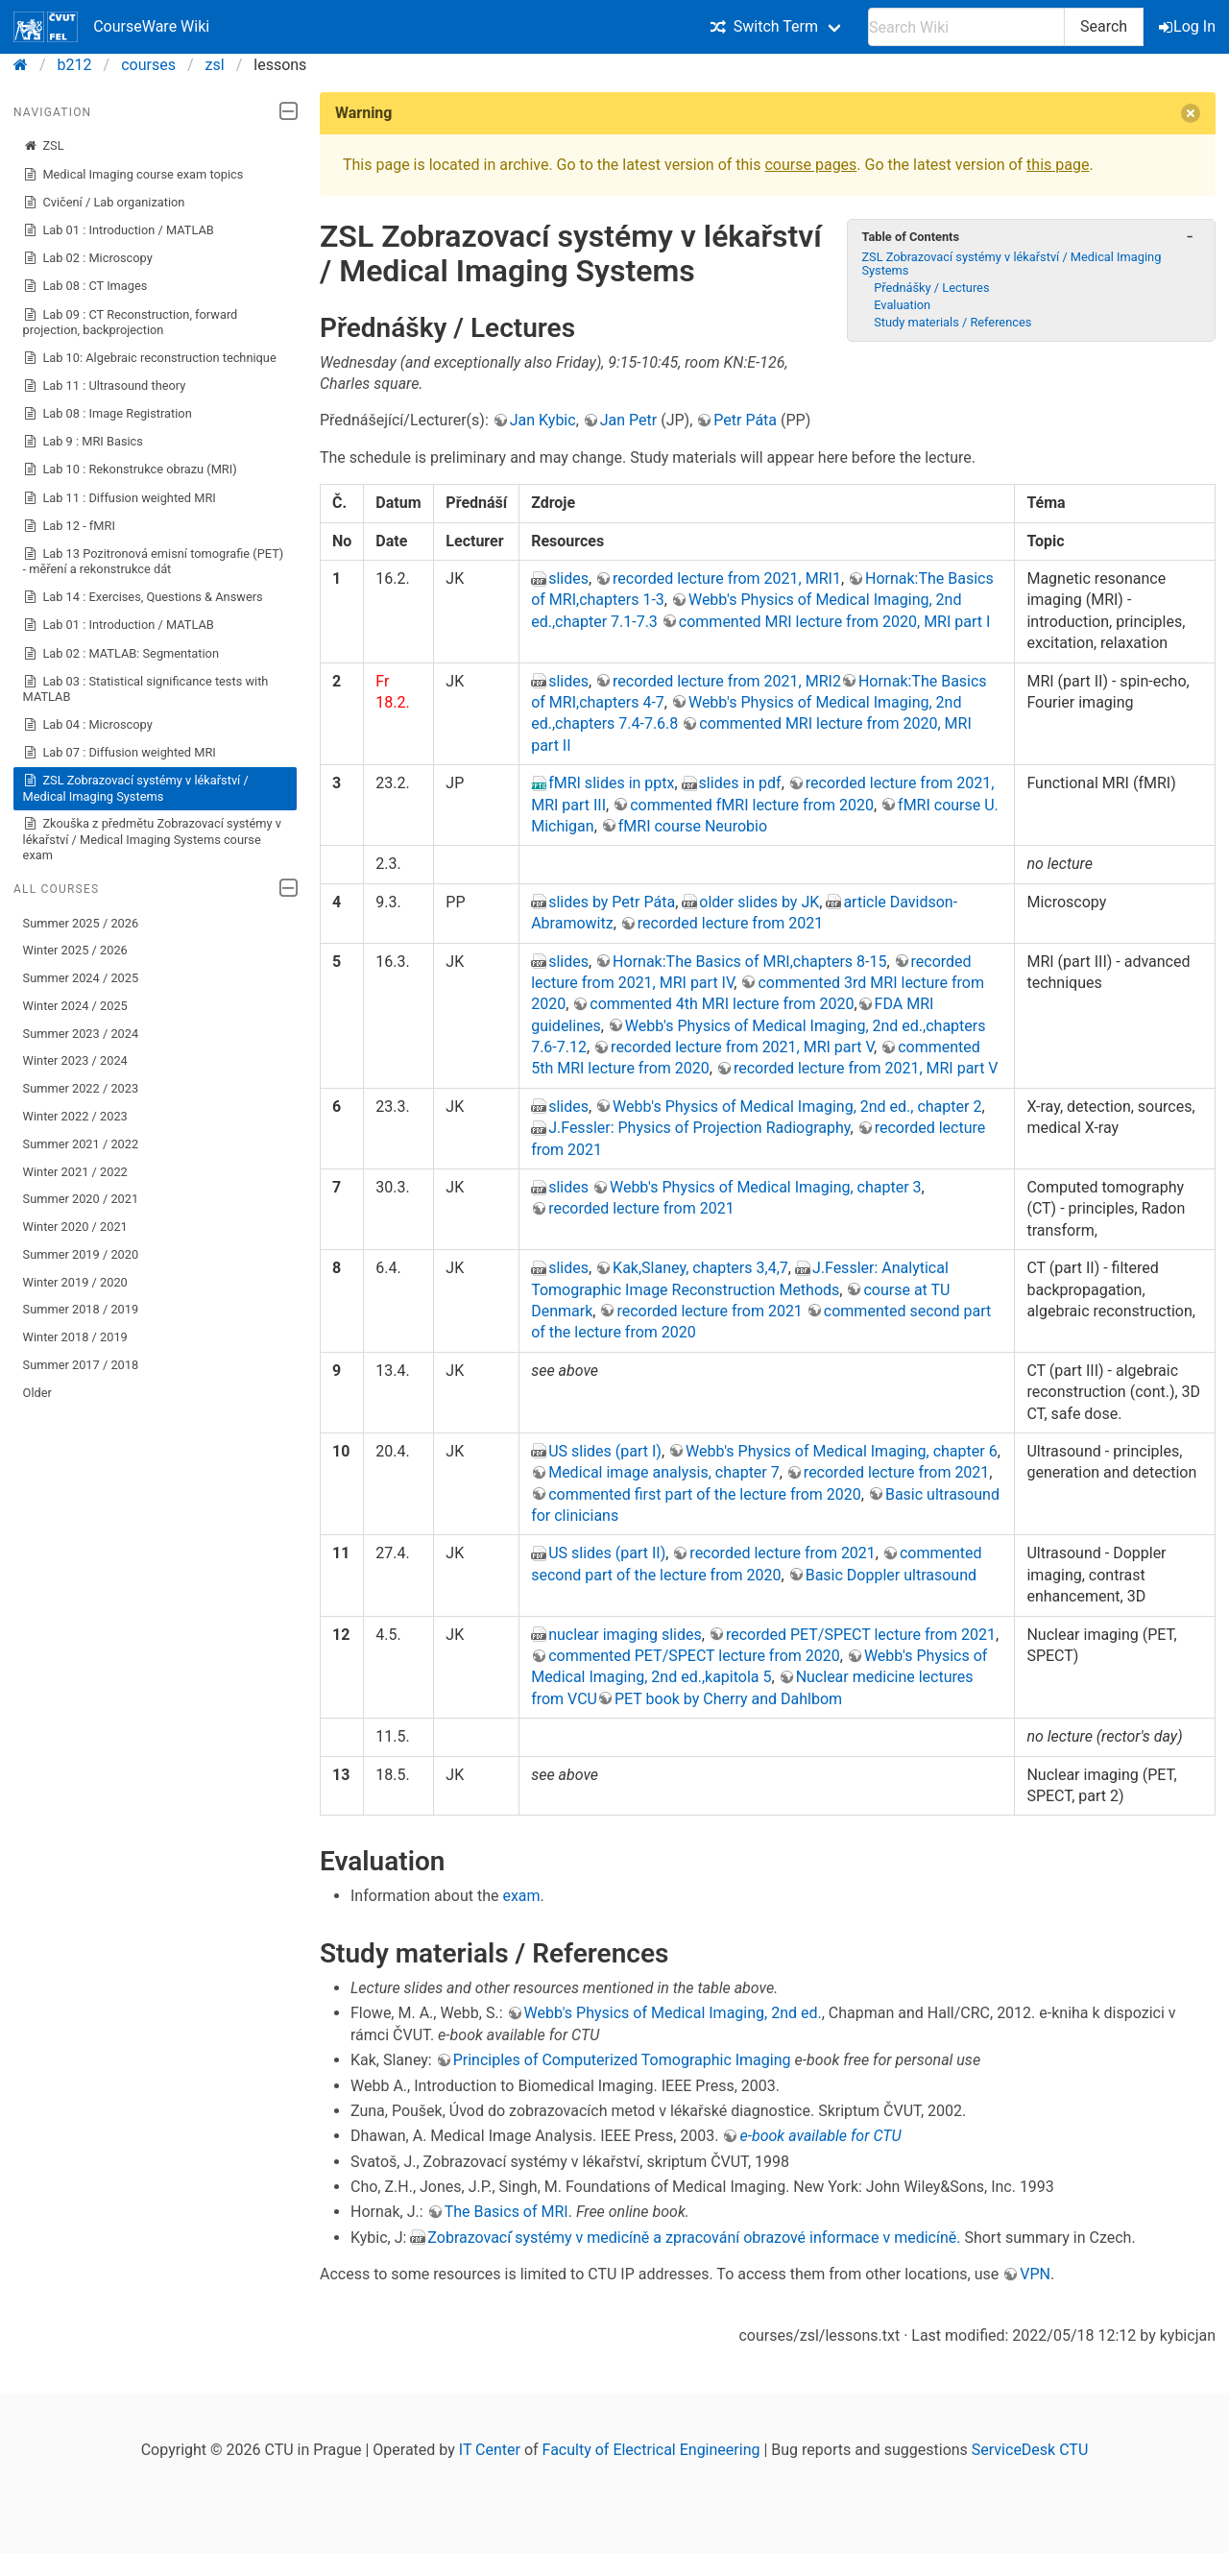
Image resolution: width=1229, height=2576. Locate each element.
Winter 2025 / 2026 (75, 950)
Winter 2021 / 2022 (75, 1172)
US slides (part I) (605, 1451)
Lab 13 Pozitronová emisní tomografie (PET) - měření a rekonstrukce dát (153, 561)
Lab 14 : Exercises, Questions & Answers (143, 597)
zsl (215, 65)
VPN (1035, 2274)
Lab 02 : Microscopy (88, 258)
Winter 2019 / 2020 (75, 1282)
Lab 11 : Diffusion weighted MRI (119, 498)
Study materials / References (952, 322)
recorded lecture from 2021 (730, 923)
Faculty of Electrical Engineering (651, 2450)
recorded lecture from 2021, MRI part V (742, 1047)
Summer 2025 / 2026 (81, 923)
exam (521, 1896)
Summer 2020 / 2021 (81, 1199)
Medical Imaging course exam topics (133, 174)
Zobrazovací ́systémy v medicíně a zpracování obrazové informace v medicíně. (693, 2237)
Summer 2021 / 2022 (81, 1144)
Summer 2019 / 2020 (81, 1254)
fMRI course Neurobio (692, 826)
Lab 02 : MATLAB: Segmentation (121, 654)
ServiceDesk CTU (1030, 2450)
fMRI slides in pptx (611, 783)
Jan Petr (628, 420)
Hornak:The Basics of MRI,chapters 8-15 (749, 961)
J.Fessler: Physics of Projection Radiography (699, 1128)
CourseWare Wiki (111, 27)
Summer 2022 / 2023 (81, 1088)
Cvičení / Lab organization (104, 202)
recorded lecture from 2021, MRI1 (727, 578)
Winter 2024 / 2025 (75, 1006)
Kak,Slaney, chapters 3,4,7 (700, 1268)
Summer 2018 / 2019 (81, 1309)
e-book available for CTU (820, 2136)
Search (1103, 26)
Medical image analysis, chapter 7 (664, 1472)
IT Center (489, 2450)
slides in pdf (740, 783)
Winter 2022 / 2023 (75, 1116)
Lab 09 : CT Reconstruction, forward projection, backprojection (130, 322)
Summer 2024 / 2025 (81, 978)
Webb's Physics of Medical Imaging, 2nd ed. (673, 2013)
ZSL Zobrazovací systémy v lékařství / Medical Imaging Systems (136, 788)
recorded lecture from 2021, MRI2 (727, 681)
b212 (75, 65)
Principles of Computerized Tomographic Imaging (622, 2060)
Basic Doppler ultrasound (891, 1575)
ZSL (43, 146)
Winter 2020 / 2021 (75, 1226)
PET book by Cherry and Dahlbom (728, 1699)
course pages (810, 165)
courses (148, 65)
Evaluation (902, 305)
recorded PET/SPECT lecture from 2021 (861, 1634)
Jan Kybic (543, 420)
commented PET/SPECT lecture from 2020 (694, 1656)
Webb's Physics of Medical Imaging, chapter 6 (842, 1451)
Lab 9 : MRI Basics (83, 441)
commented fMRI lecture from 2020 (752, 805)
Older (37, 1392)
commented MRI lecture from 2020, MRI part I (835, 622)
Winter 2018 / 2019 (75, 1337)
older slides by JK (759, 902)
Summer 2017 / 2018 (81, 1365)
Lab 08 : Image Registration (107, 413)
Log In (1189, 26)
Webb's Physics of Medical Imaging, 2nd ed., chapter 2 (797, 1106)
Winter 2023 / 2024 (75, 1060)
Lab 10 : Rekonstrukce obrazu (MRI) (130, 469)
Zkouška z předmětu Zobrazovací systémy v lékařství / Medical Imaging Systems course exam (152, 838)
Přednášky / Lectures (931, 287)
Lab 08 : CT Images (85, 286)
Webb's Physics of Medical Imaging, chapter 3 (766, 1187)
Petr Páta (745, 420)
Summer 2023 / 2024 (81, 1033)
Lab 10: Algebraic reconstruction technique (150, 358)
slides (568, 578)
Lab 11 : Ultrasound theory (104, 386)
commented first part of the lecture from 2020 (704, 1494)
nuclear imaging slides (625, 1634)
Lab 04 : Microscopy (88, 725)
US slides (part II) (606, 1553)
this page (1057, 165)
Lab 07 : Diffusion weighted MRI (119, 752)
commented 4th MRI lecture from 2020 (722, 1004)
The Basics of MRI (506, 2212)
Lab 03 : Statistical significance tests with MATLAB (146, 689)
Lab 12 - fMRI (69, 526)
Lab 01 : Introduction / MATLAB (118, 230)
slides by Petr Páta (611, 902)
